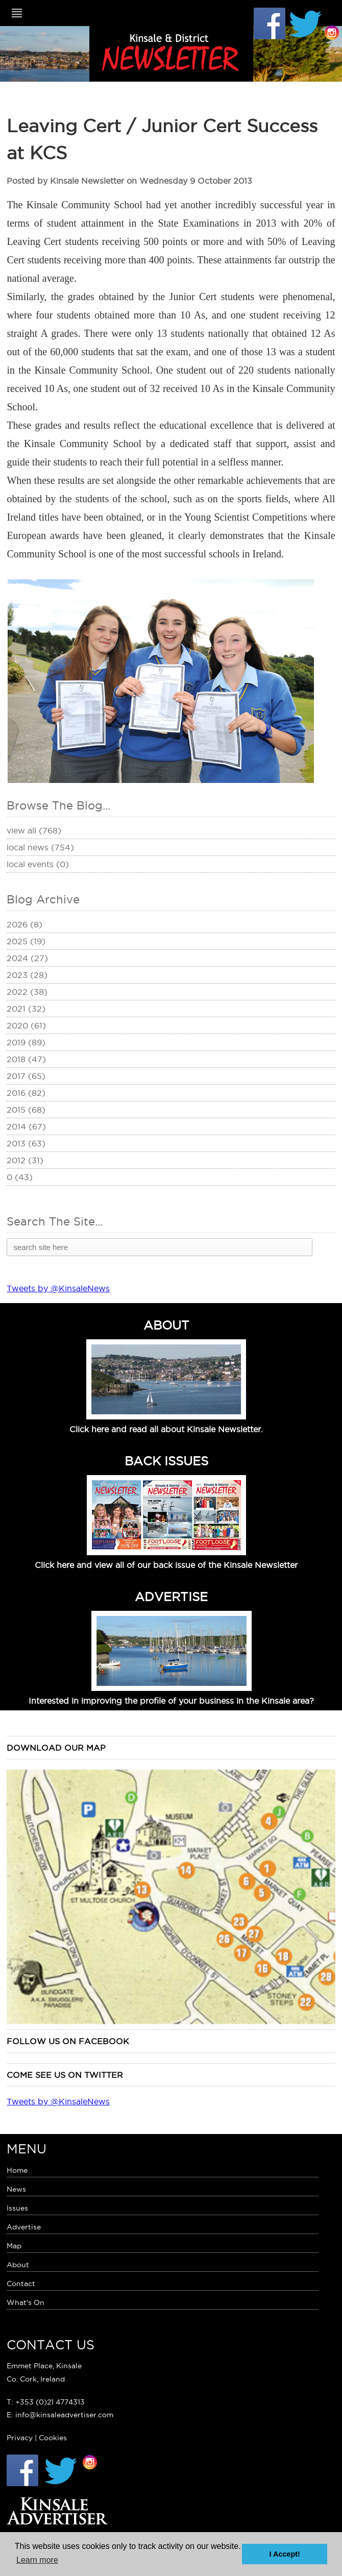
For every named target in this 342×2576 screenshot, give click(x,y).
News (16, 2189)
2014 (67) (26, 1126)
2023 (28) (27, 974)
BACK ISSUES (166, 1460)
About (18, 2265)
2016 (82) (26, 1092)
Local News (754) (40, 847)
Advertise (24, 2227)
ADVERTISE (171, 1596)
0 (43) (20, 1177)
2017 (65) (26, 1076)
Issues (17, 2208)
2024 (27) (27, 958)
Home (17, 2170)
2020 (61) (26, 1025)
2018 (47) (26, 1059)
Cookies (53, 2438)
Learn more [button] (37, 2560)
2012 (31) (25, 1160)
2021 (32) (26, 1008)
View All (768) (34, 830)
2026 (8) (24, 924)
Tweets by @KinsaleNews (58, 1288)
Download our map (56, 1747)
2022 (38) (27, 991)
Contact (21, 2283)
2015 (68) (26, 1109)
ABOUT (166, 1325)
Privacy (20, 2438)
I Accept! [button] (285, 2554)
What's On (25, 2302)
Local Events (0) (38, 864)
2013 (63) (26, 1143)
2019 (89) (26, 1042)
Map (14, 2246)
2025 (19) (26, 941)
